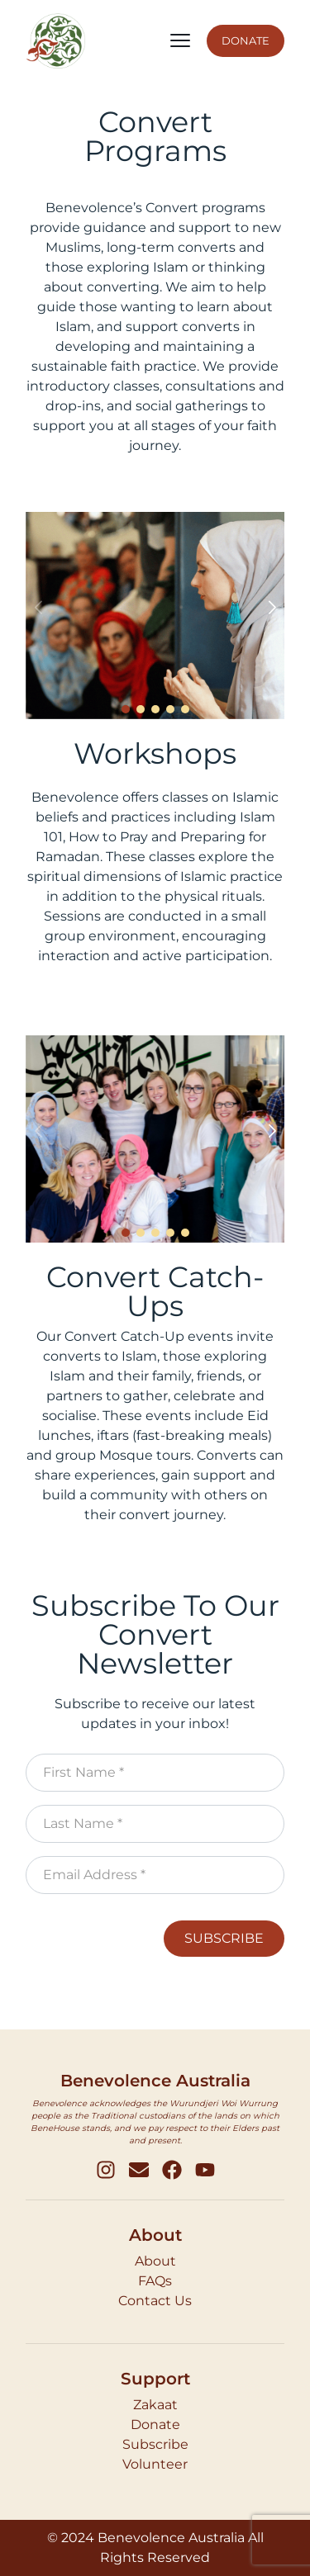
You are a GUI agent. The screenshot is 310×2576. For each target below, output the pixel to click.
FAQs (155, 2281)
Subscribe (155, 2444)
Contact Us (155, 2300)
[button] (272, 608)
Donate (155, 2424)
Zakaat (155, 2405)
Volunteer (155, 2464)
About (155, 2261)
